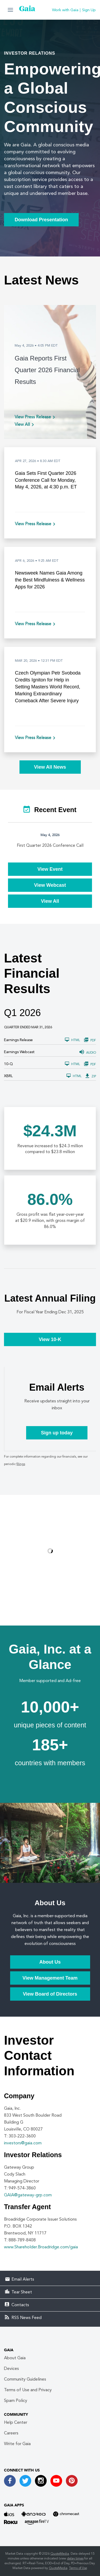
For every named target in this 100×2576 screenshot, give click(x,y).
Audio (87, 1052)
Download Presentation (41, 219)
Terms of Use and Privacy (28, 2390)
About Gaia (15, 2358)
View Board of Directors (50, 1994)
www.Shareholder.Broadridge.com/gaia (41, 2247)
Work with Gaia (65, 10)
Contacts (20, 2305)
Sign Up (89, 10)
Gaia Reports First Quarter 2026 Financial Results (47, 370)
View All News (50, 767)
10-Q (8, 1064)
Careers (11, 2433)
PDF (90, 1040)
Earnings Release (18, 1040)
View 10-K (50, 1339)
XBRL (8, 1076)
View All (22, 425)
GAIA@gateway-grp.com (28, 2195)
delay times (75, 2558)
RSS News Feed (26, 2318)
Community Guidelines (25, 2379)
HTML (72, 1040)
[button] (10, 9)
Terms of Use (78, 2568)
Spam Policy (15, 2401)
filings (21, 1464)
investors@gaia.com (23, 2143)
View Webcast (50, 885)
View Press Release (33, 417)
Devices (11, 2369)
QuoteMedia (59, 2553)
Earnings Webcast (19, 1052)
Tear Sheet (21, 2292)
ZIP (91, 1076)
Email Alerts (22, 2279)
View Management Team (49, 1978)
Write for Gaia (17, 2444)
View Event (50, 869)
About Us (50, 1962)
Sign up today (57, 1432)
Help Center (15, 2423)
